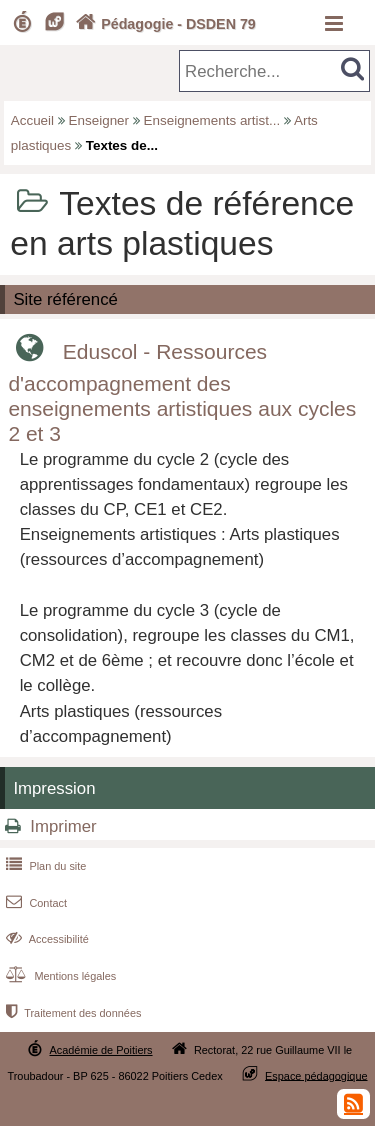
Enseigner (99, 120)
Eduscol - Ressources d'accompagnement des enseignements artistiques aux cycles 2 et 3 (182, 392)
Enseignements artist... (212, 120)
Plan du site (44, 866)
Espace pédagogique (316, 1075)
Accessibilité (45, 939)
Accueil (32, 120)
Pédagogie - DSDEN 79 (163, 24)
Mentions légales (59, 976)
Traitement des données (71, 1013)
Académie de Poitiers (100, 1050)
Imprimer (63, 826)
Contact (34, 903)
